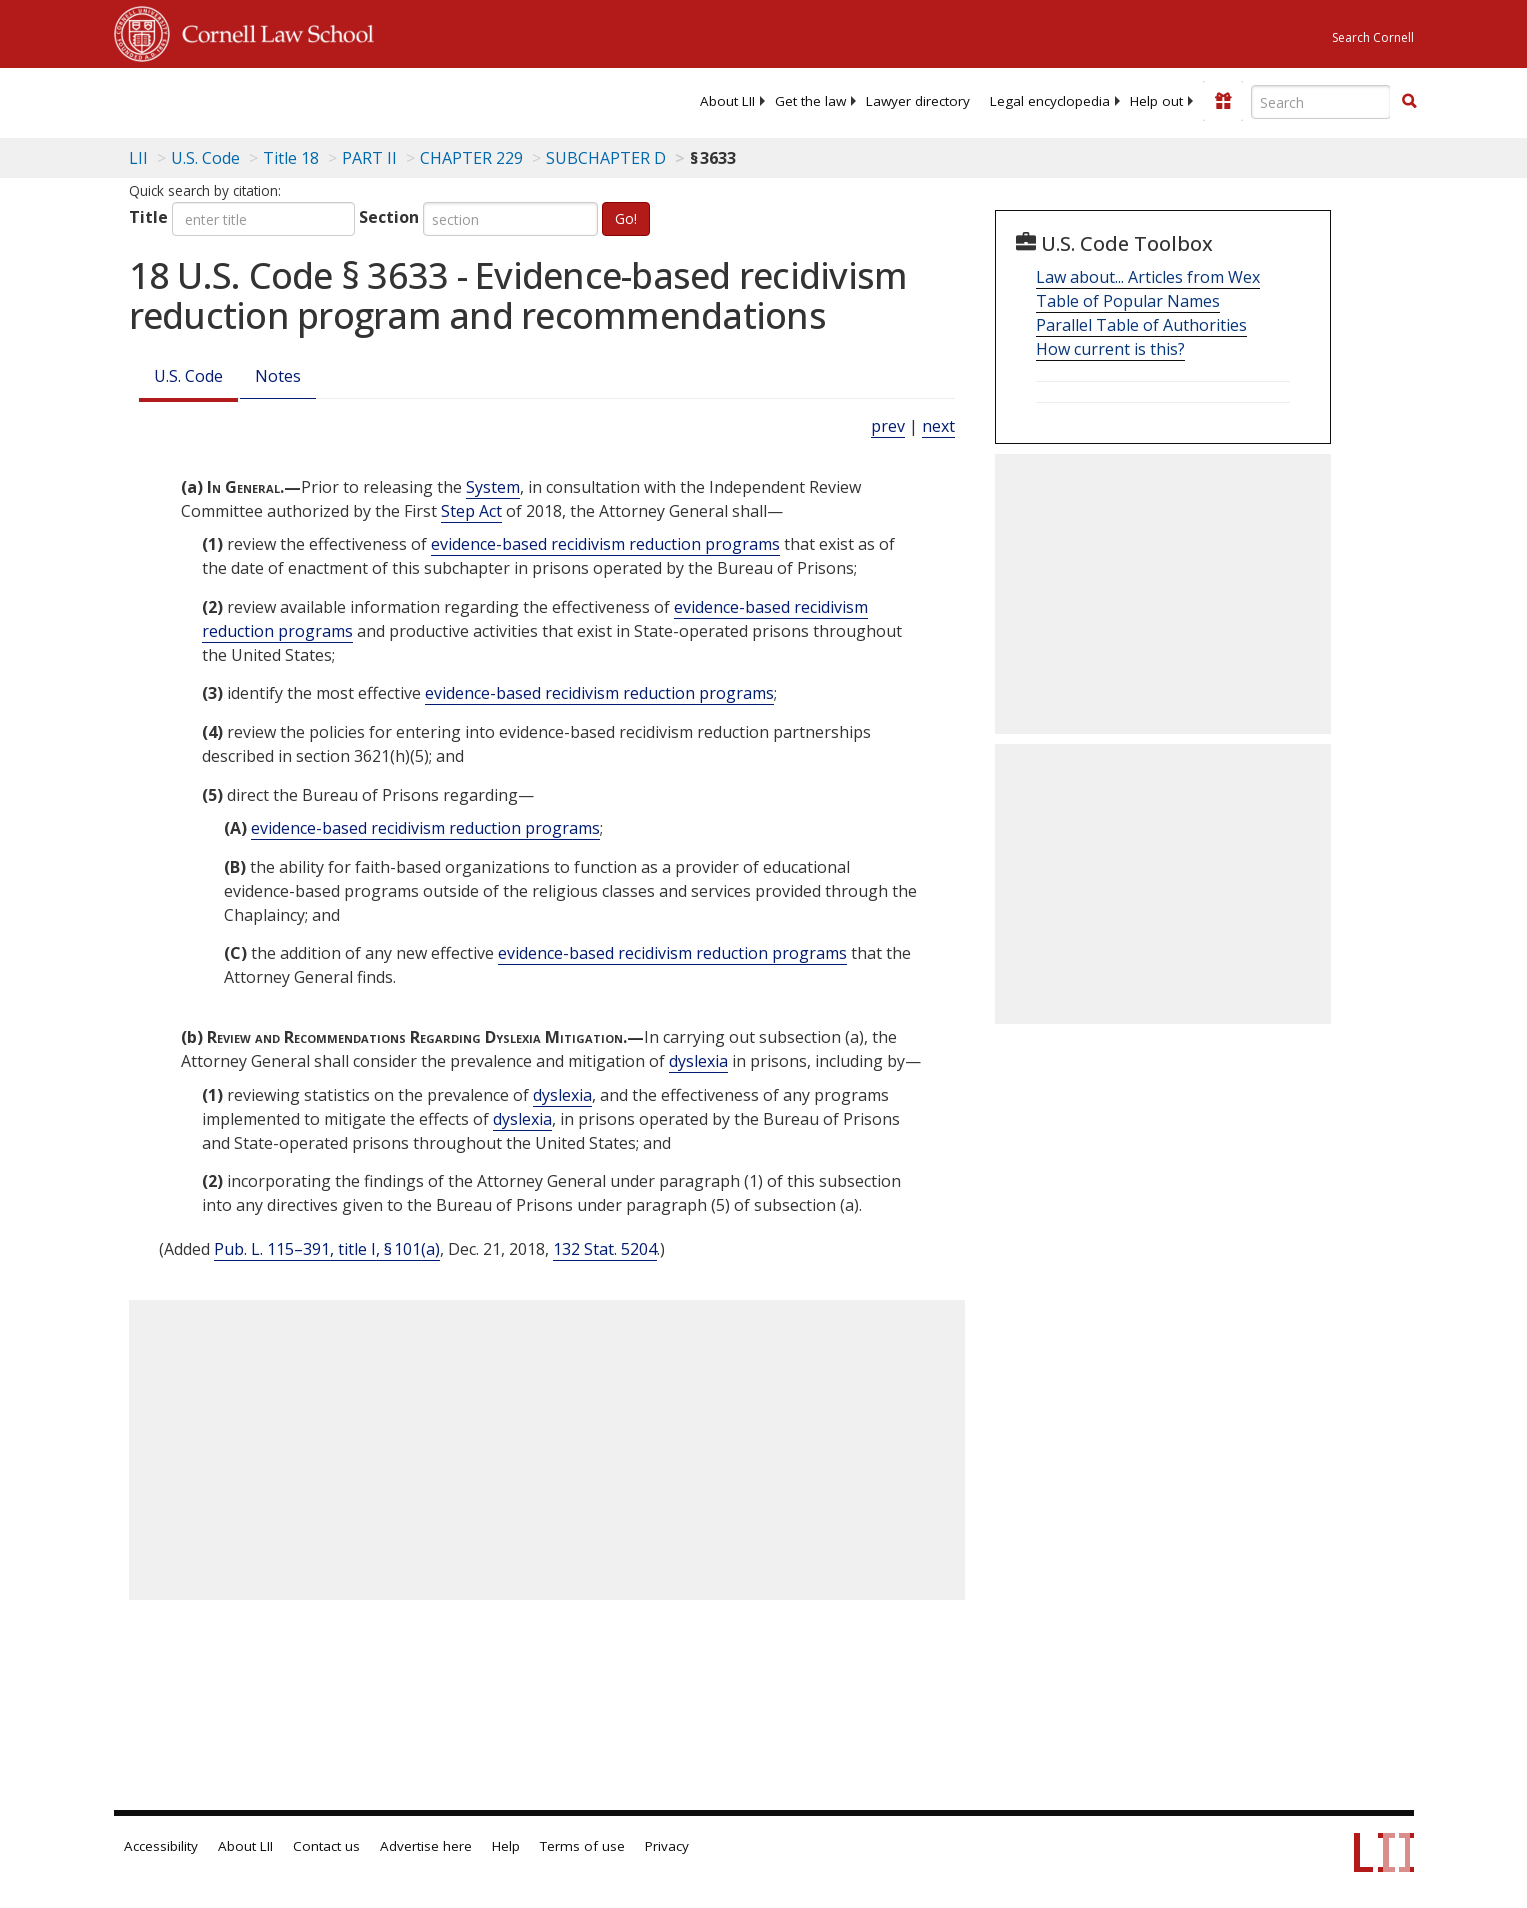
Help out (1156, 101)
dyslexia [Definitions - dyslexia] (698, 1061)
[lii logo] (339, 100)
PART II (369, 158)
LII (138, 158)
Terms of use (582, 1846)
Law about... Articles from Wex (1148, 277)
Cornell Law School (272, 31)
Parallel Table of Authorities (1141, 325)
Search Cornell (1373, 37)
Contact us (326, 1846)
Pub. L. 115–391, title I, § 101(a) (327, 1249)
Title (148, 217)
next (938, 426)
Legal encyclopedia (1050, 101)
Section (389, 217)
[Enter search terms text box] (1321, 102)
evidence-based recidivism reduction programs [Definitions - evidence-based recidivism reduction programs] (605, 544)
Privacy (667, 1846)
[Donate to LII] (1223, 101)
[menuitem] (727, 101)
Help (506, 1846)
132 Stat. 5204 (605, 1249)
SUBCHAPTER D (606, 158)
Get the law (810, 101)
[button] (1409, 101)
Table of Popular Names (1128, 301)
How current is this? (1110, 349)
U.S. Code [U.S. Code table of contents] (205, 158)
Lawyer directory (918, 101)
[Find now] (1409, 102)
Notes (278, 376)
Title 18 (291, 158)
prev (888, 426)
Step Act (471, 511)
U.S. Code (188, 376)
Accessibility (161, 1846)
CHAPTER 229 (471, 158)
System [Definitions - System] (493, 487)
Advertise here (426, 1846)
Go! (626, 218)
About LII (727, 101)
